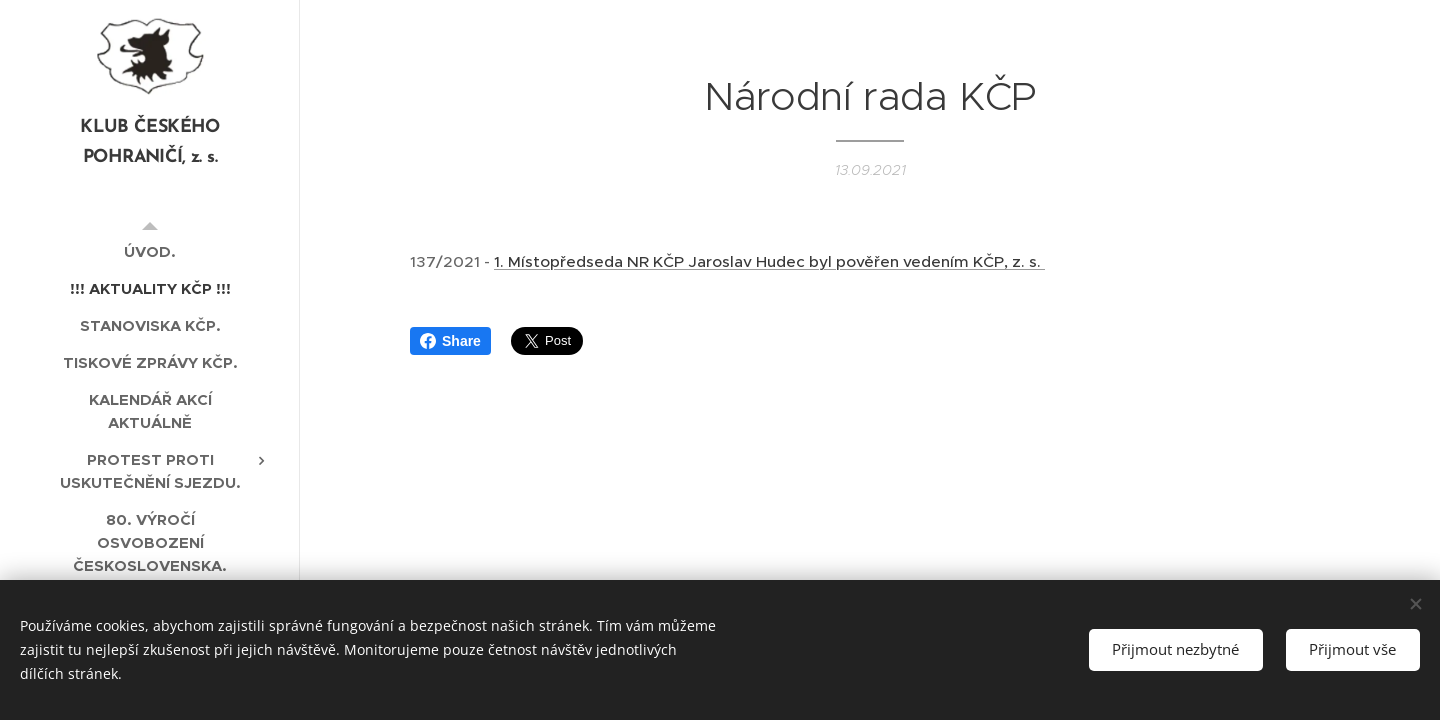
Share (450, 341)
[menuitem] (150, 251)
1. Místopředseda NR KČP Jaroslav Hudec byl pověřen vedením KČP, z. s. (769, 261)
